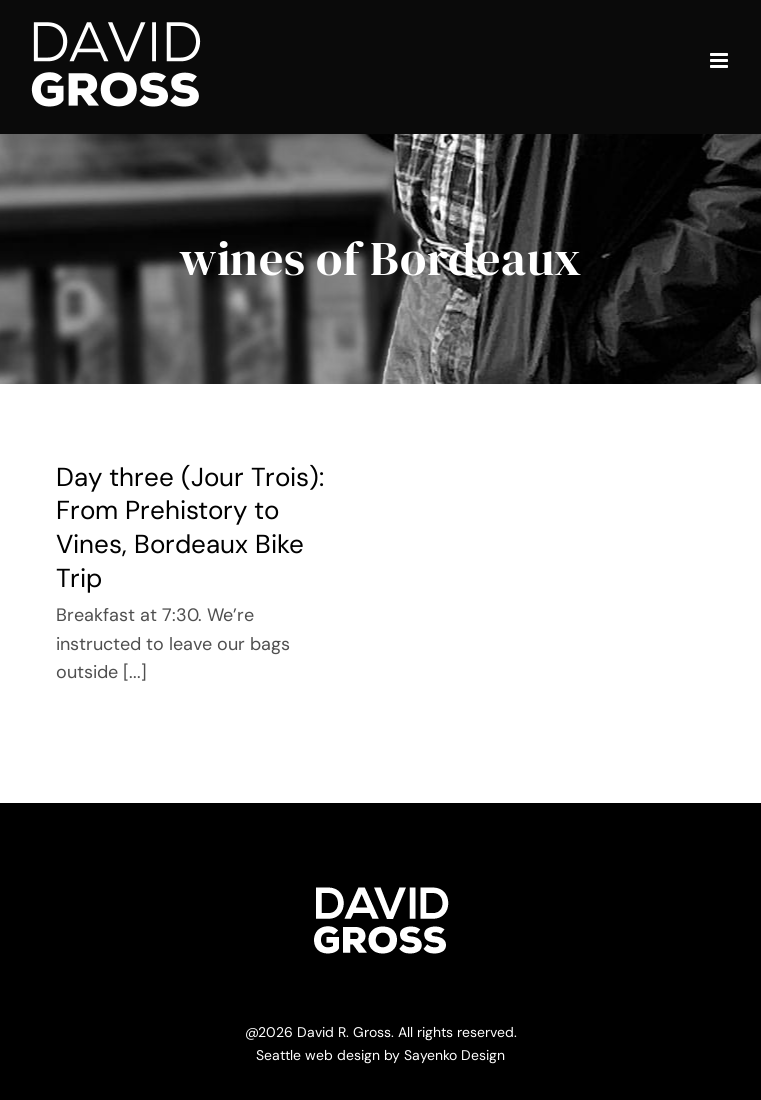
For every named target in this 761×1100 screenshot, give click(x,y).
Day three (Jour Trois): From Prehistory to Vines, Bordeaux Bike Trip (190, 527)
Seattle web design (318, 1055)
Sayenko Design (454, 1055)
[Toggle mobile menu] (720, 60)
